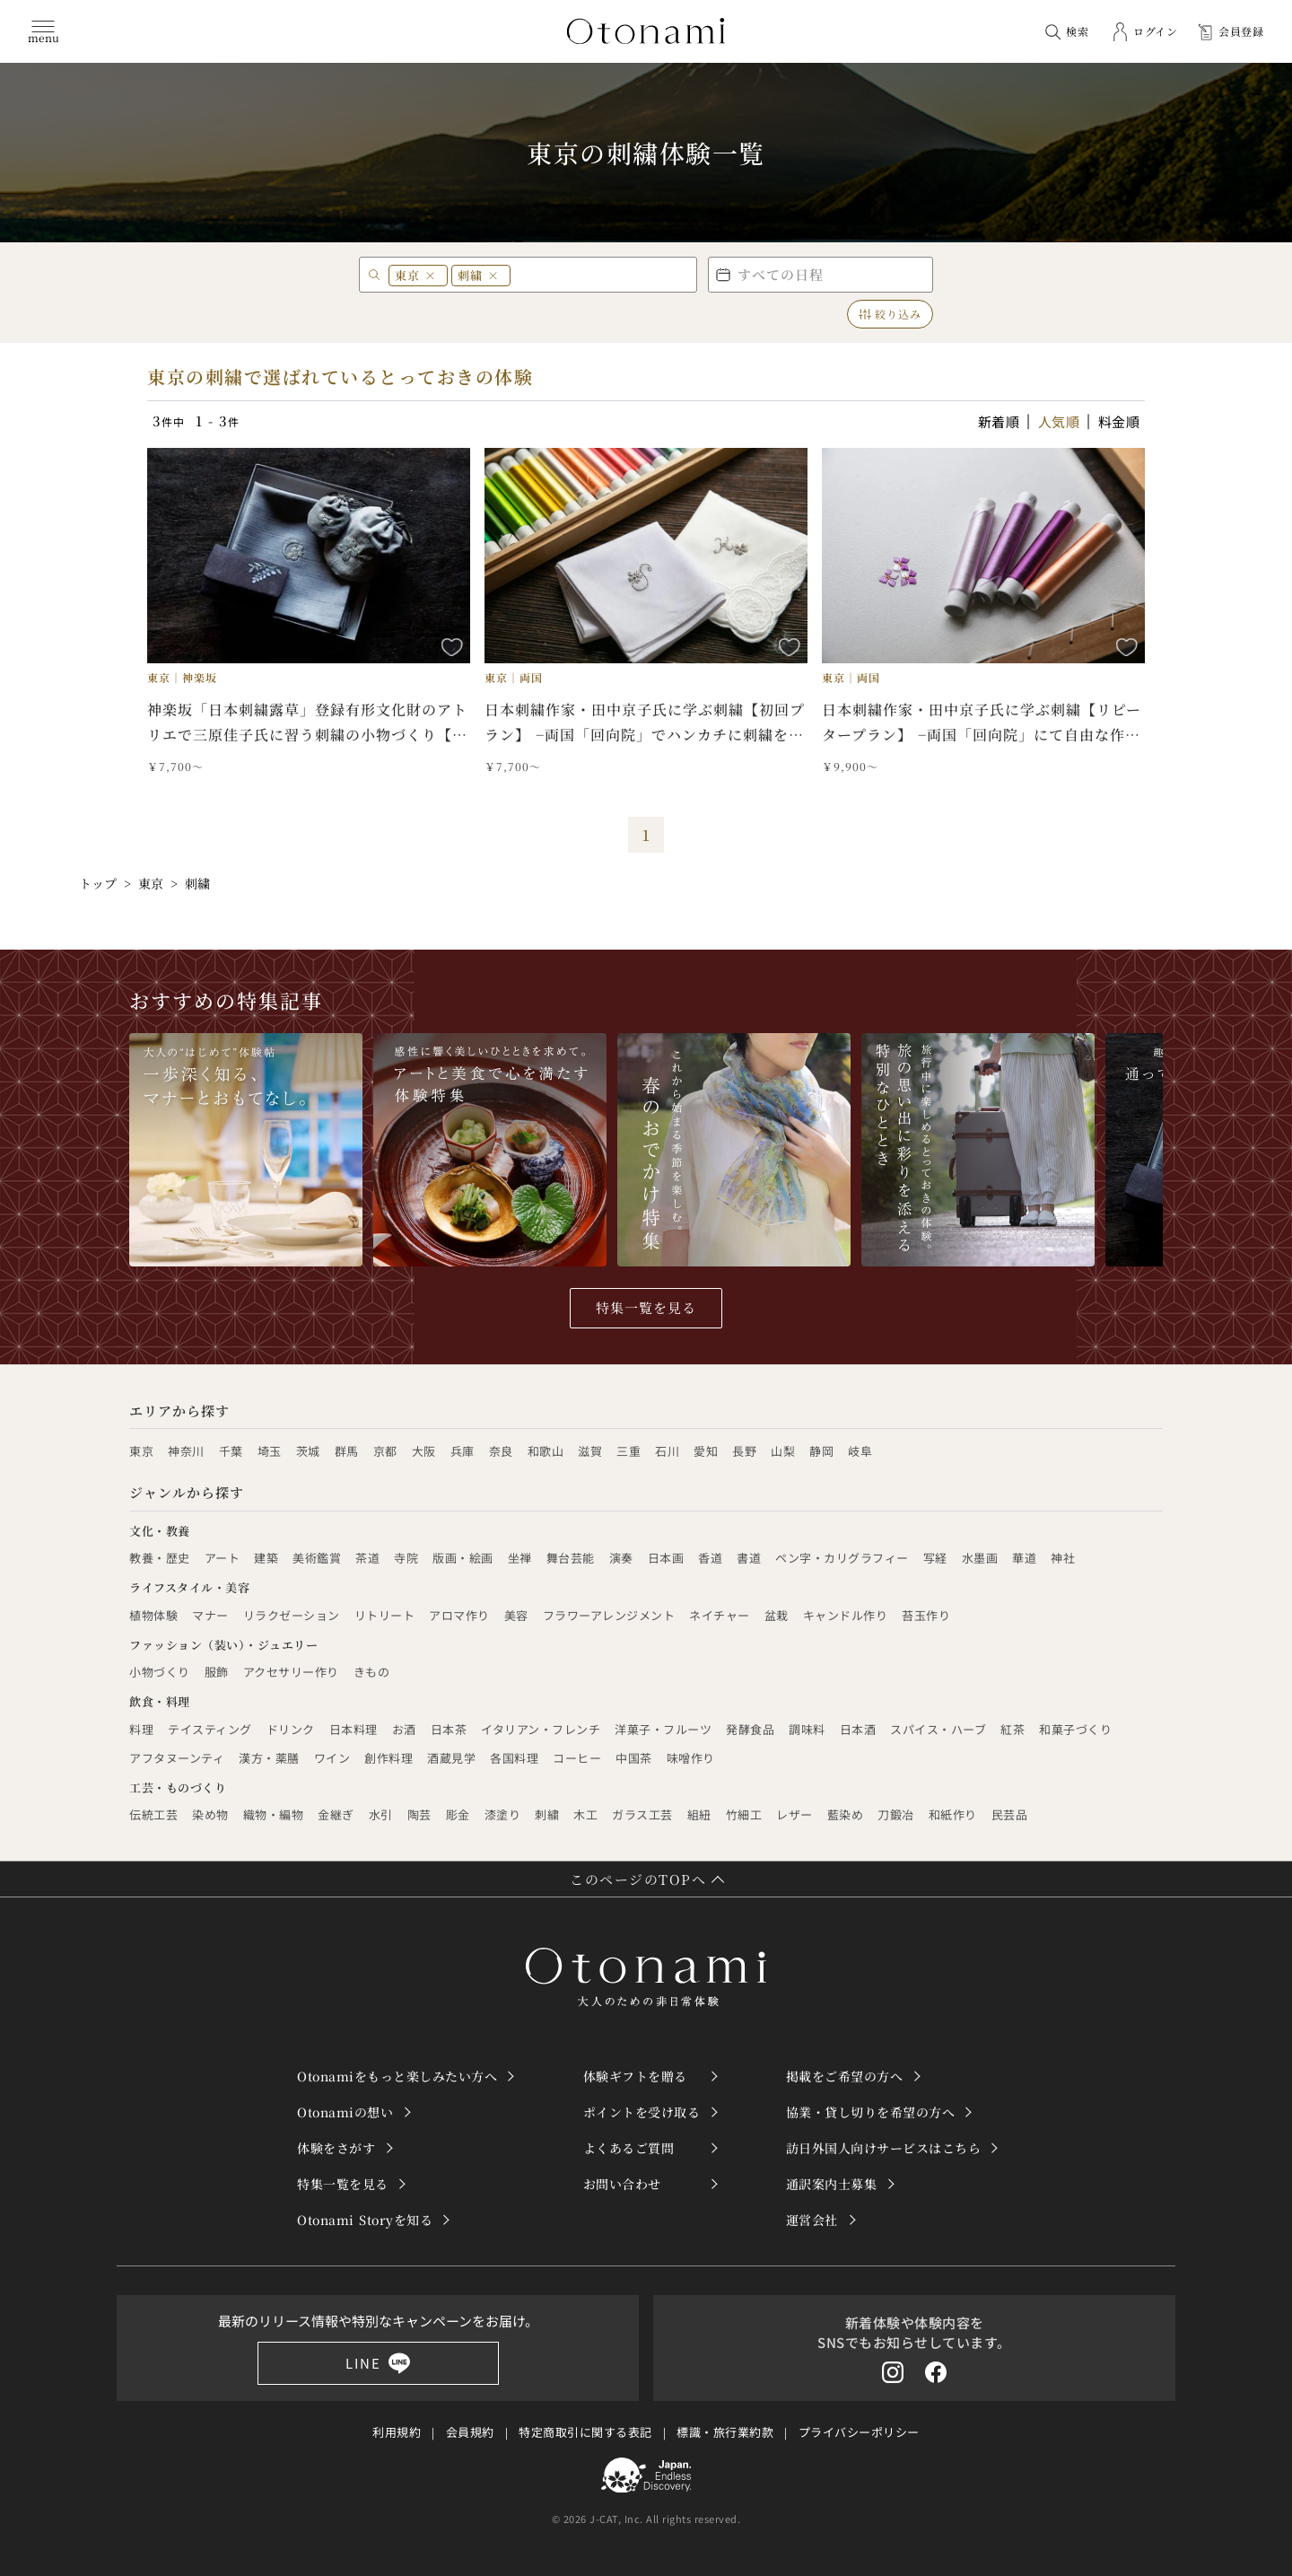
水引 (381, 1814)
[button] (820, 275)
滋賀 (590, 1450)
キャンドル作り (845, 1615)
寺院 (406, 1557)
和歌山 (546, 1450)
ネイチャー (719, 1615)
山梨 (783, 1450)
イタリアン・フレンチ (540, 1729)
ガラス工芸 (642, 1814)
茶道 (367, 1557)
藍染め (845, 1814)
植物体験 (153, 1615)
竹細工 (744, 1814)
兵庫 (462, 1450)
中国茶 (633, 1757)
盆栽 (776, 1615)
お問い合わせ (622, 2184)
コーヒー (577, 1757)
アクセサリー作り (291, 1671)
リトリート (384, 1615)
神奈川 (186, 1450)
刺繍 (547, 1814)
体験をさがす (336, 2148)
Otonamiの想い (345, 2112)
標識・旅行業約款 (725, 2431)
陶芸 (419, 1814)
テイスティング (210, 1729)
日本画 (666, 1557)
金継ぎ (336, 1814)
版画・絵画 (462, 1557)
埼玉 (270, 1450)
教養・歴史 (159, 1557)
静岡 (821, 1450)
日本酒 (858, 1729)
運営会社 (812, 2220)
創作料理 (388, 1757)
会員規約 (470, 2431)
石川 (667, 1450)
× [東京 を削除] (430, 275)
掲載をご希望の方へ (845, 2076)
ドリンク (290, 1729)
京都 (385, 1450)
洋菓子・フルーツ (663, 1729)
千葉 (231, 1450)
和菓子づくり (1075, 1729)
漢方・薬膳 (269, 1757)
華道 (1024, 1557)
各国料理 (514, 1757)
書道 (749, 1557)
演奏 (621, 1557)
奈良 (501, 1450)
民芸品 (1009, 1814)
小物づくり (159, 1671)
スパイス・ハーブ (938, 1729)
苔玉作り (926, 1615)
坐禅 (520, 1557)
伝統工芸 (153, 1814)
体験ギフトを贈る (635, 2076)
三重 (628, 1450)
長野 (744, 1450)
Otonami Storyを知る (364, 2220)
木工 (585, 1814)
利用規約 (396, 2431)
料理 (141, 1729)
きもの (372, 1671)
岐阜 (860, 1450)
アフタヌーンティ (176, 1757)
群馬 (347, 1450)
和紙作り (953, 1814)
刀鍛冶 (895, 1814)
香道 (710, 1557)
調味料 (807, 1729)
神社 (1063, 1557)
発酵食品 (750, 1729)
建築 (266, 1557)
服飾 (217, 1671)
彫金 (458, 1814)
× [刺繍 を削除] (493, 275)
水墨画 (980, 1557)
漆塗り (502, 1814)
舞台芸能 (570, 1557)
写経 (935, 1557)
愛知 (706, 1450)
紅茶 (1012, 1729)
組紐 (699, 1814)
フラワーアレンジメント (609, 1615)
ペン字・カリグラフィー (842, 1557)
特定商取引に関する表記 (585, 2431)
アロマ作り (459, 1615)
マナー (210, 1615)
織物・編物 (273, 1814)
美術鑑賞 (316, 1557)
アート (222, 1557)
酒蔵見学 (451, 1757)
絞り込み (890, 313)
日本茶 (449, 1729)
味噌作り (691, 1757)
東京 (141, 1450)
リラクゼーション (291, 1615)
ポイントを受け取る (642, 2112)
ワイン (332, 1757)
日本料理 (353, 1729)
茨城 (308, 1450)
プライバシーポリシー (859, 2431)
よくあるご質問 (629, 2148)
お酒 (404, 1729)
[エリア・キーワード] (546, 275)
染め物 (210, 1814)
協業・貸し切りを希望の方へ (871, 2112)
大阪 (424, 1450)
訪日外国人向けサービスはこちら (884, 2148)
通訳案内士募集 (831, 2184)
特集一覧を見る (646, 1307)
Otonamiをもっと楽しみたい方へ (397, 2076)
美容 (516, 1615)
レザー (794, 1814)
